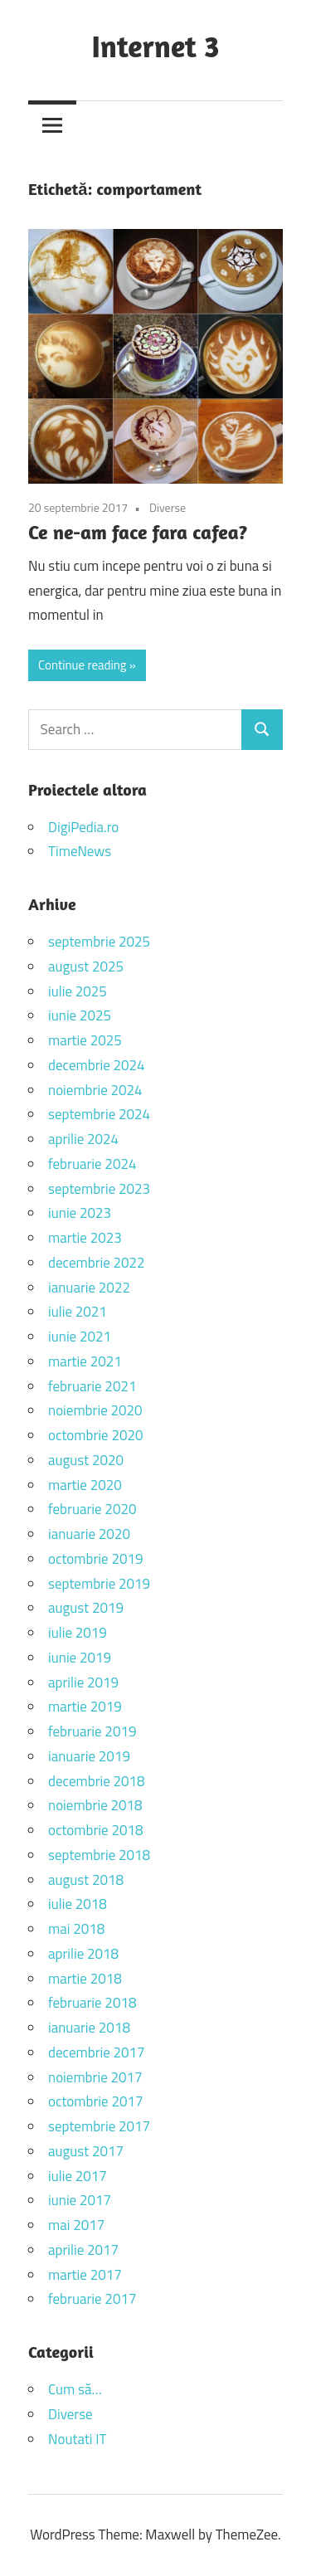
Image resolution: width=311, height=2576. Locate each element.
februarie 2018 (92, 2003)
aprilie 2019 (83, 1682)
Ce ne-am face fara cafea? (137, 532)
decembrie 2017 (96, 2052)
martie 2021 (85, 1361)
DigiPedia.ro (83, 827)
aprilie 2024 (83, 1139)
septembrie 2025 (99, 941)
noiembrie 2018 (95, 1805)
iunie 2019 (79, 1657)
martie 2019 (85, 1706)
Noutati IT (77, 2439)
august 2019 (86, 1608)
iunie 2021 (79, 1336)
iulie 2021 (77, 1311)
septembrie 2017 (99, 2126)
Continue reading (82, 664)
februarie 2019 (92, 1731)
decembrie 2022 (96, 1262)
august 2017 (86, 2151)
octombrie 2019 (95, 1559)
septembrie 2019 (99, 1584)
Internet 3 (155, 46)
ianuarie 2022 (89, 1287)
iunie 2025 (79, 1015)
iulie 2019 (77, 1632)
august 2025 (86, 966)
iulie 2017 (77, 2176)
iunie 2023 (79, 1213)
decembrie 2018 (96, 1781)
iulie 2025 (77, 991)
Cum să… (75, 2389)
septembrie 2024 (99, 1114)
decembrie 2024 (96, 1065)
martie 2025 (85, 1040)
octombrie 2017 (95, 2101)
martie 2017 (85, 2275)
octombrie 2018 (95, 1830)
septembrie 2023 (99, 1189)
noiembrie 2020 (95, 1410)
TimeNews (79, 851)
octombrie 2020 (95, 1435)
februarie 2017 (92, 2299)
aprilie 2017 (83, 2250)
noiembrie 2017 (95, 2077)
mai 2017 (76, 2225)
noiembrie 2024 (95, 1090)
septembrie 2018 (99, 1855)
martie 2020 (85, 1485)
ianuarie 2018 (89, 2027)
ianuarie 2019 (89, 1756)
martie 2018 (85, 1978)
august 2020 (86, 1460)
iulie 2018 (77, 1904)
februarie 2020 (92, 1509)
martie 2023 (85, 1238)
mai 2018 (76, 1929)
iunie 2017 (79, 2200)
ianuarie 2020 (89, 1534)
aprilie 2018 (83, 1954)
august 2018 (86, 1880)
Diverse (167, 507)
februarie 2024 (92, 1164)
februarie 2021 (92, 1386)
